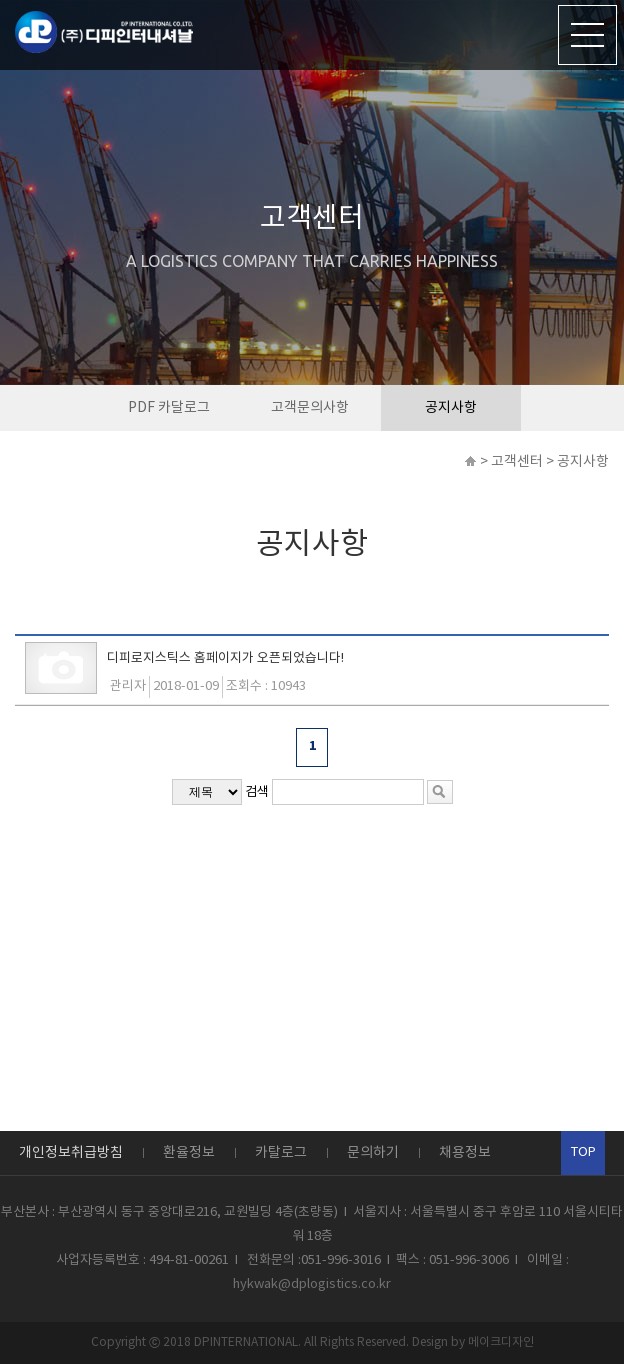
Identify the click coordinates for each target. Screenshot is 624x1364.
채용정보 (465, 1153)
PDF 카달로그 (169, 408)
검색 (257, 792)
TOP (583, 1152)
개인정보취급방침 (71, 1153)
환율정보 (189, 1153)
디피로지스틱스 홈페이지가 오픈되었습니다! (225, 658)
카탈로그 (281, 1153)
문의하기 (373, 1153)
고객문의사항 (310, 408)
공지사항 (451, 408)
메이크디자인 (501, 1342)
